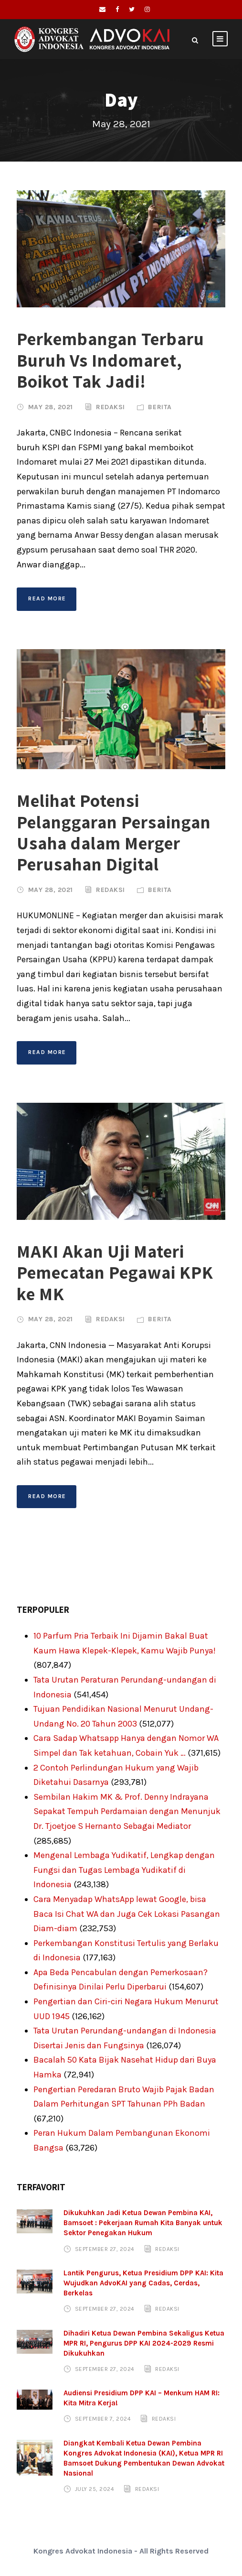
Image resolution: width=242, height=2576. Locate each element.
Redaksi (110, 407)
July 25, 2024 (95, 2489)
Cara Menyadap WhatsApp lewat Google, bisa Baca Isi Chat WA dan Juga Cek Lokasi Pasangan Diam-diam (126, 1914)
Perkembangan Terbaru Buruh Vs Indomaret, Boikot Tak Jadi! (110, 360)
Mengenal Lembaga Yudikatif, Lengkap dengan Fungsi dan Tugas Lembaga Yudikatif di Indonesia (124, 1870)
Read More (47, 598)
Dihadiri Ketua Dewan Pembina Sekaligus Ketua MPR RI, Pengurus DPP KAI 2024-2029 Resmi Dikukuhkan (143, 2343)
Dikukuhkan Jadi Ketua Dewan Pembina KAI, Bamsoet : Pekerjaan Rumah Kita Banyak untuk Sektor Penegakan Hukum (142, 2222)
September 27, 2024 (105, 2248)
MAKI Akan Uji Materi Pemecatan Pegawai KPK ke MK (115, 1272)
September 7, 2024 (103, 2418)
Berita (159, 407)
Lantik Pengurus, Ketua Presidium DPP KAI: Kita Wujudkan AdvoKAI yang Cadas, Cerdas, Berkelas (143, 2283)
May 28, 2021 (50, 407)
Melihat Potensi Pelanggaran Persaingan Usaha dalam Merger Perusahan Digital (114, 832)
